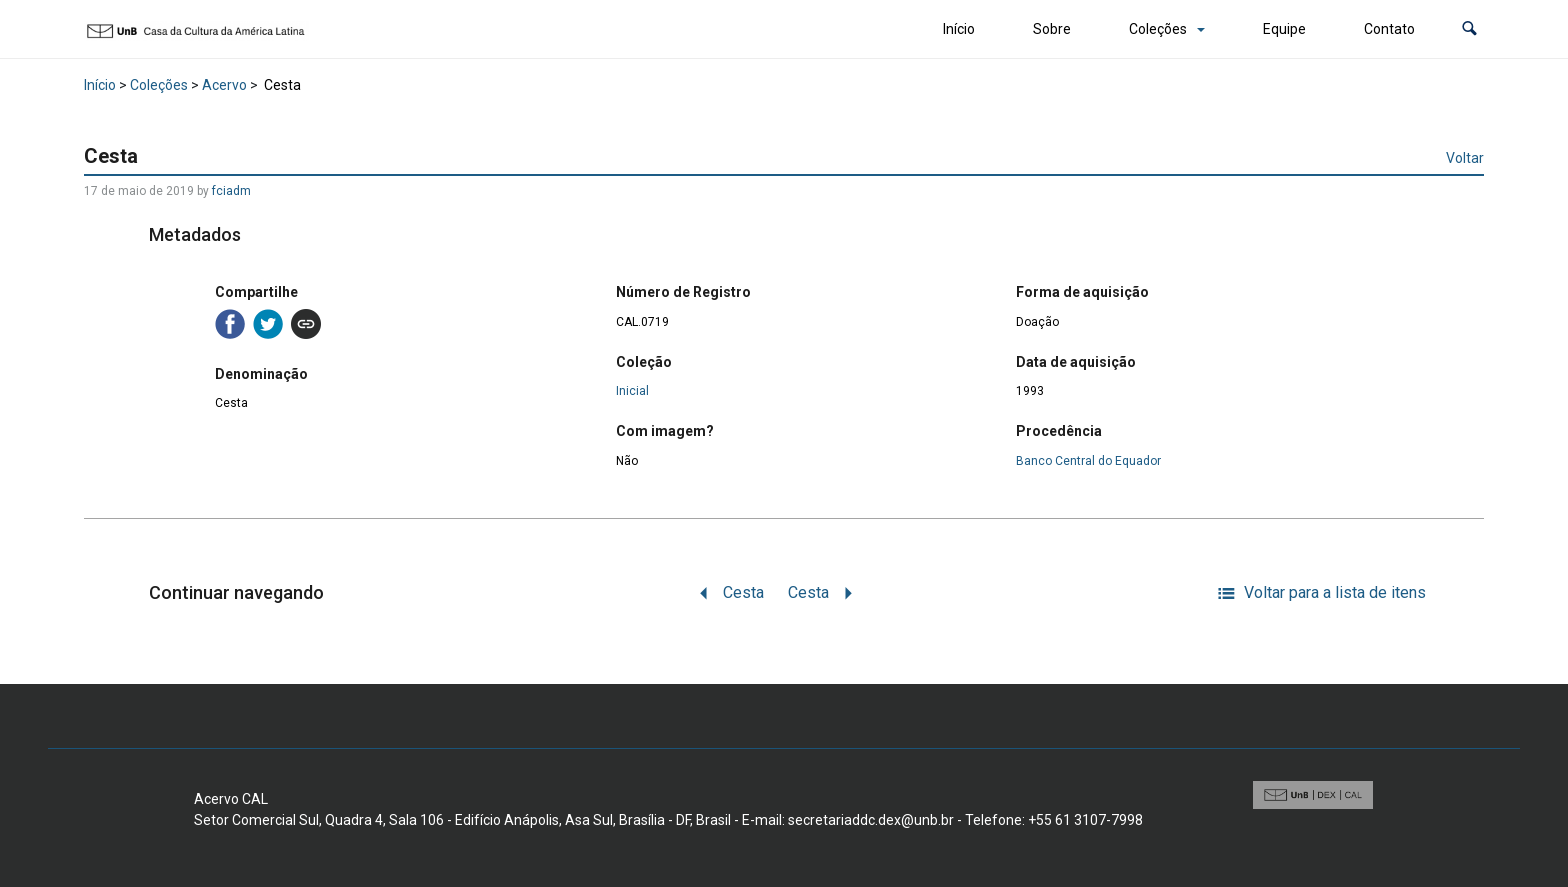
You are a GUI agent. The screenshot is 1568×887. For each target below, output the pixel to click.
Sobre (1052, 29)
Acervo (224, 85)
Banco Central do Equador (1088, 461)
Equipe (1284, 29)
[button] (1469, 29)
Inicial (632, 391)
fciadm (231, 191)
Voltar (1465, 158)
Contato (1389, 29)
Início (959, 29)
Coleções (1158, 29)
